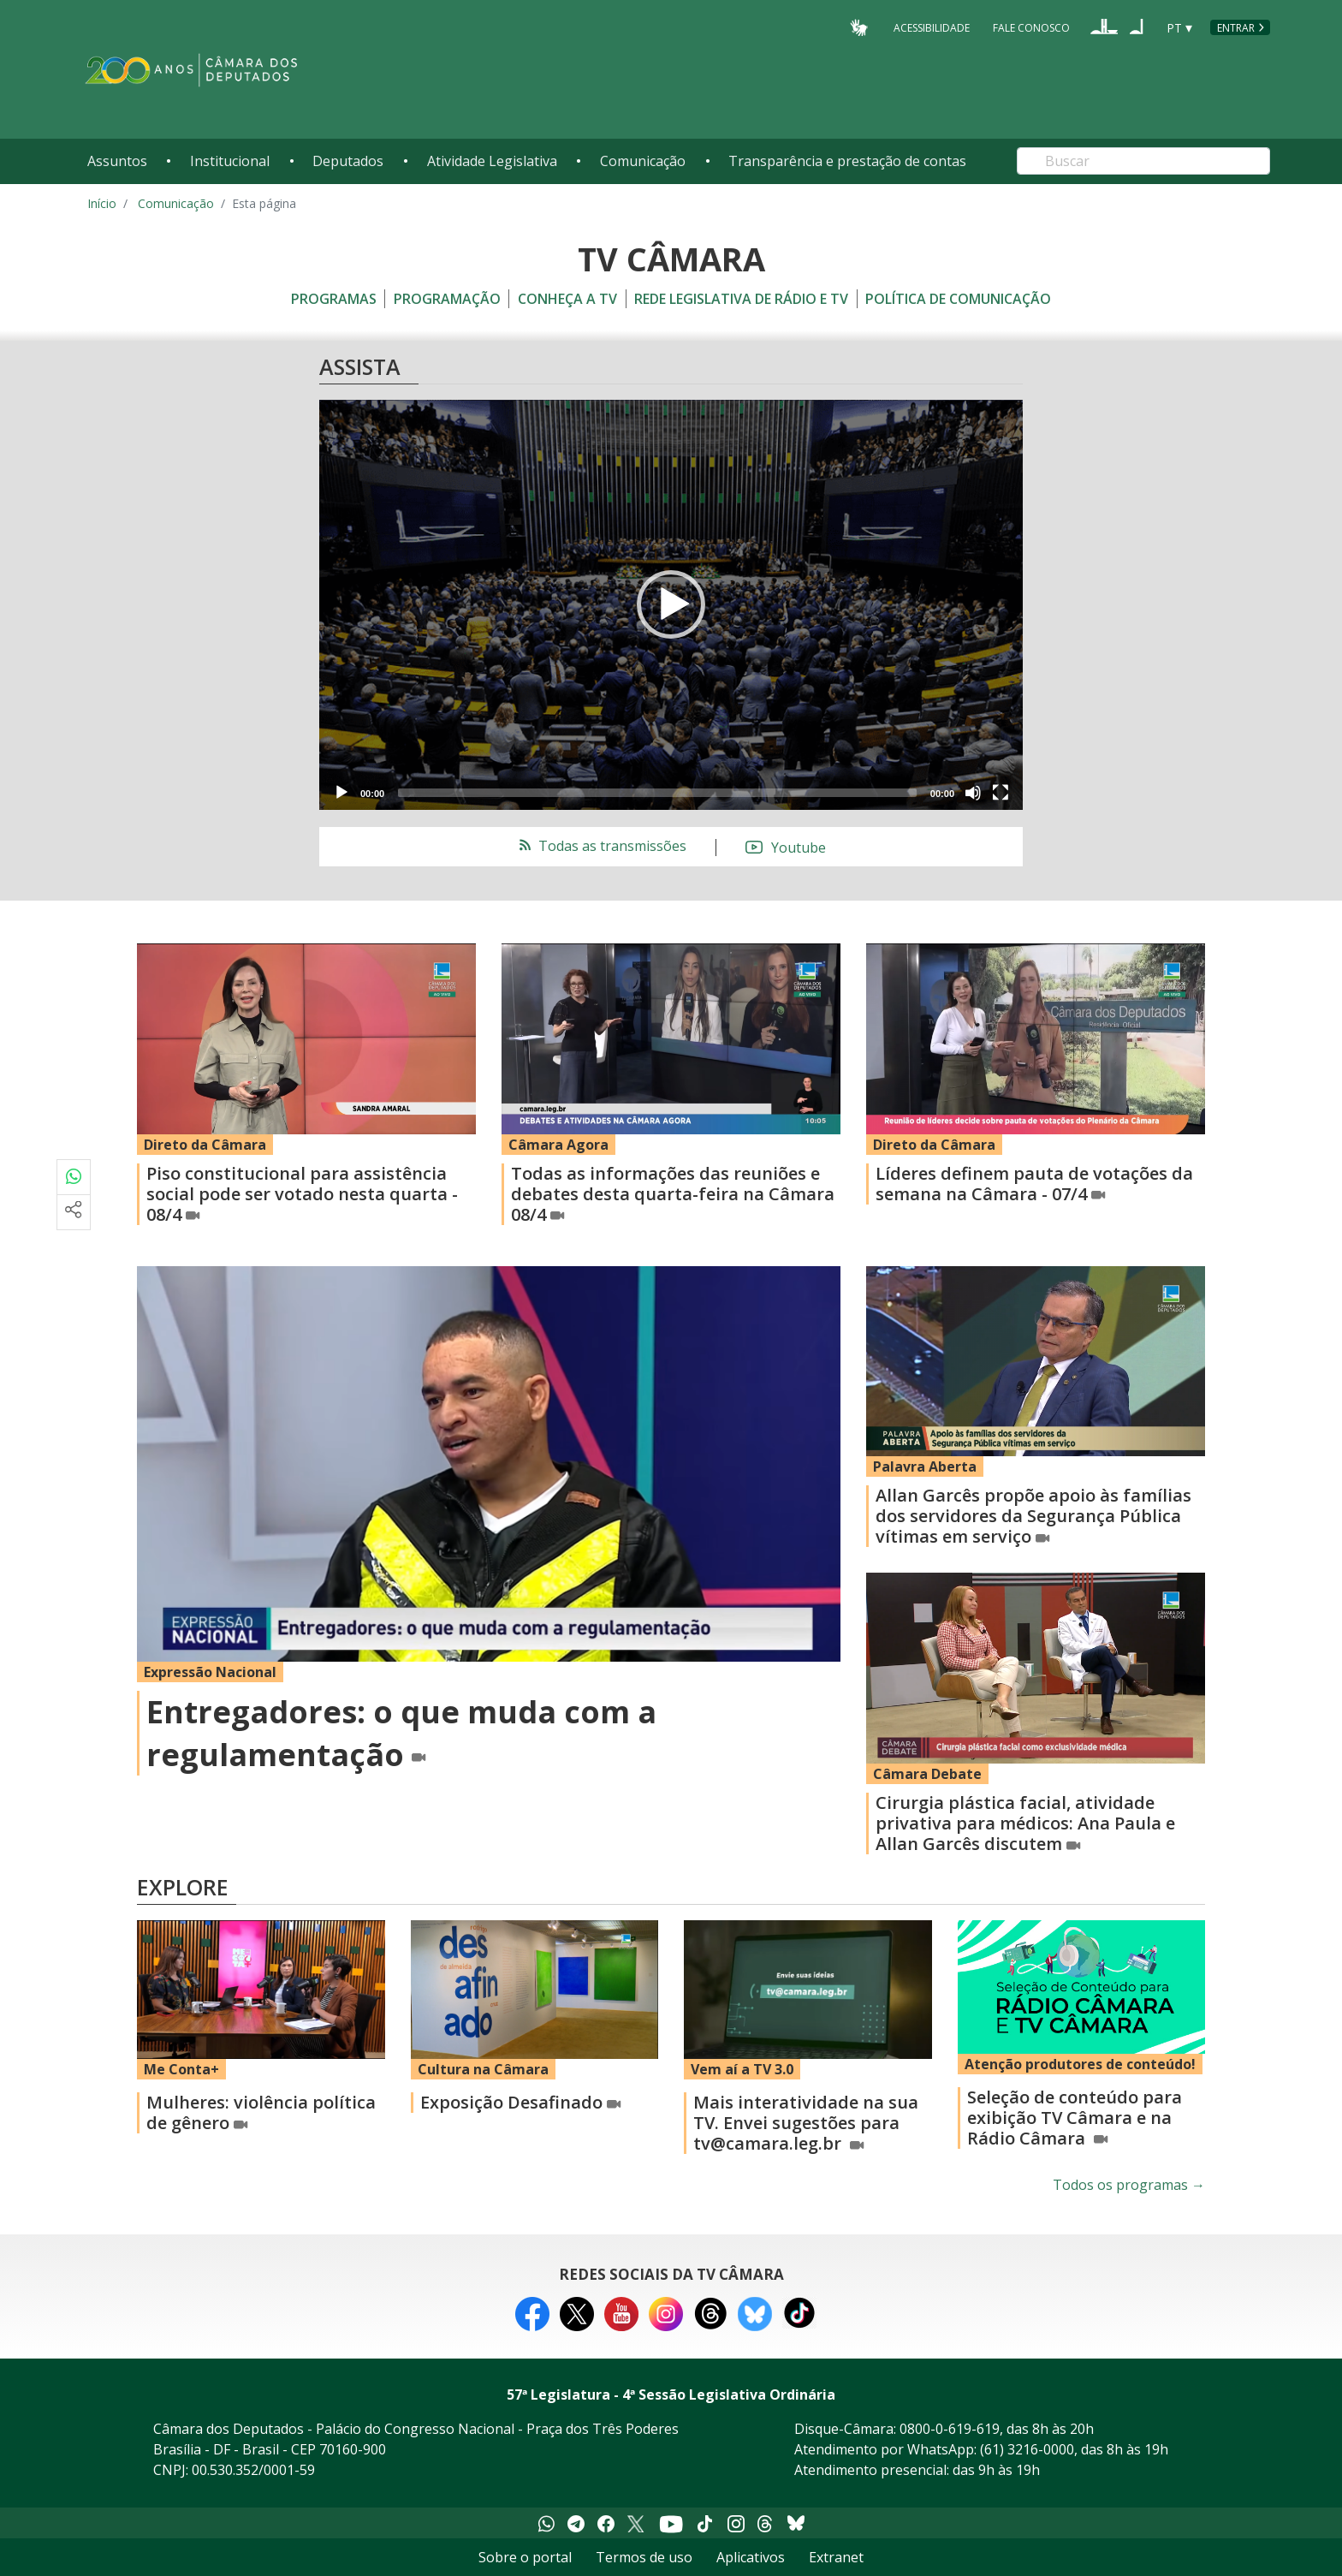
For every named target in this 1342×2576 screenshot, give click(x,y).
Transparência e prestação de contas (847, 161)
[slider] (657, 792)
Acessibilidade (932, 27)
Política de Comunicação (958, 298)
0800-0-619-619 (950, 2428)
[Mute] (973, 792)
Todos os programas (1129, 2184)
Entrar (1236, 28)
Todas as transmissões (601, 845)
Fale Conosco (1031, 27)
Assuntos (117, 161)
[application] (671, 605)
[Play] (341, 792)
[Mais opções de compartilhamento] (73, 1212)
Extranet (836, 2557)
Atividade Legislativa (492, 161)
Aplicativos (750, 2557)
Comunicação (643, 161)
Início (101, 203)
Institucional (230, 161)
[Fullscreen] (1000, 792)
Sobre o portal (525, 2557)
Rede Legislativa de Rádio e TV (741, 298)
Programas (334, 298)
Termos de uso (644, 2557)
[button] (671, 604)
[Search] (1143, 161)
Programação (447, 298)
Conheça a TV (567, 298)
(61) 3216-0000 (1027, 2449)
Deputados (347, 161)
